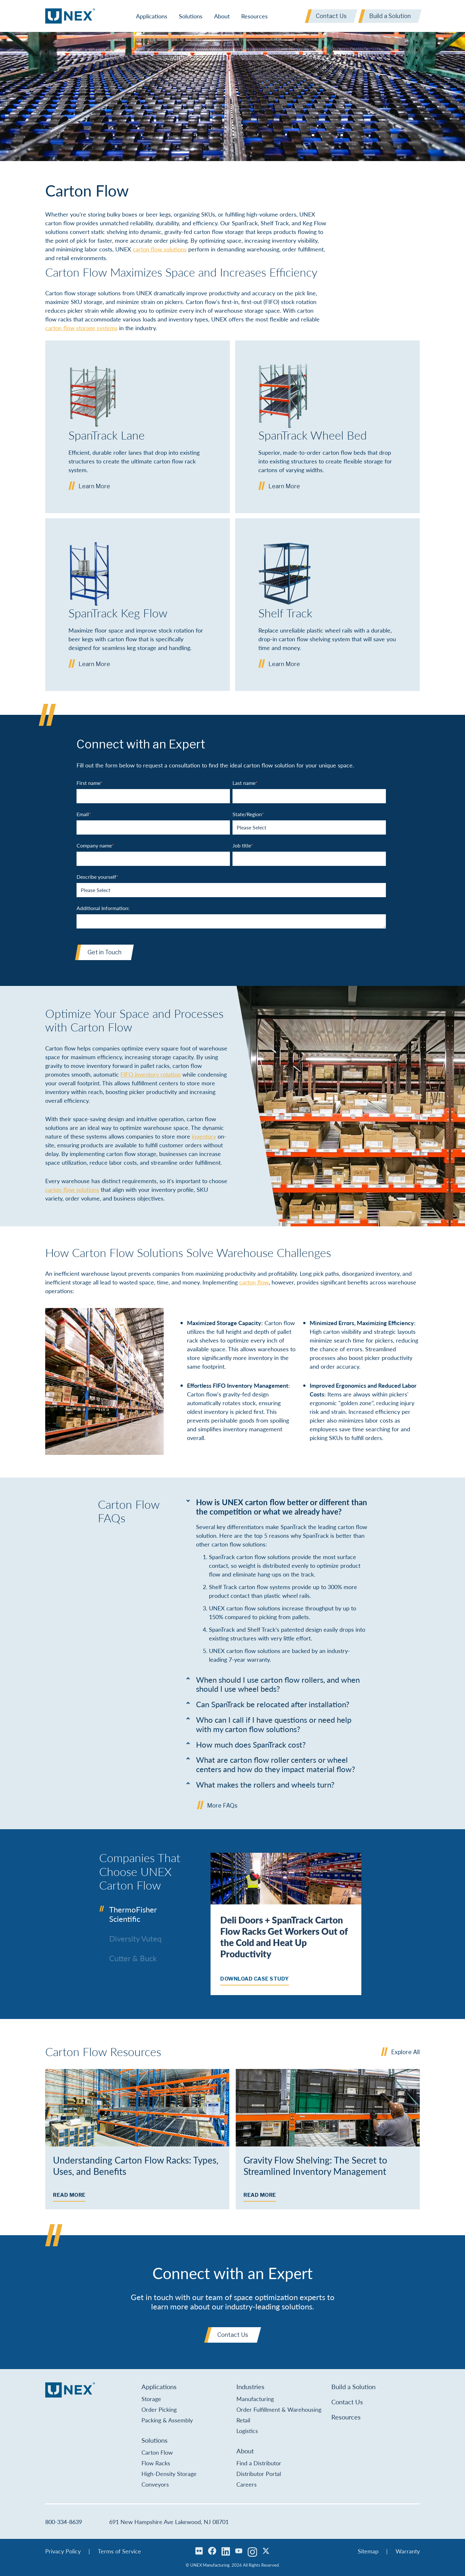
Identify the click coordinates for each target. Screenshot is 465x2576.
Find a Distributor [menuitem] (258, 2463)
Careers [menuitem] (246, 2484)
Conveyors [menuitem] (155, 2484)
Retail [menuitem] (243, 2420)
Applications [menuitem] (151, 16)
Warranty (408, 2551)
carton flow (254, 1282)
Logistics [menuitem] (247, 2431)
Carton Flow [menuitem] (157, 2452)
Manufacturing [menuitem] (255, 2399)
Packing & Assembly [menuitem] (167, 2420)
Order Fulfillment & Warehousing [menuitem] (278, 2409)
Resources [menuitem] (254, 16)
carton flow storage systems (81, 328)
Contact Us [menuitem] (347, 2402)
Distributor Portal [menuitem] (258, 2474)
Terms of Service (119, 2551)
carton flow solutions (160, 249)
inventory (204, 1136)
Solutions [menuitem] (190, 16)
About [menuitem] (222, 16)
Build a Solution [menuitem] (353, 2386)
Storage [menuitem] (151, 2399)
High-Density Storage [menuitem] (169, 2474)
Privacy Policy (63, 2551)
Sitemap (368, 2551)
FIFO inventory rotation (150, 1074)
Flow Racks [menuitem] (155, 2463)
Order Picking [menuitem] (159, 2409)
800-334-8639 (63, 2522)
